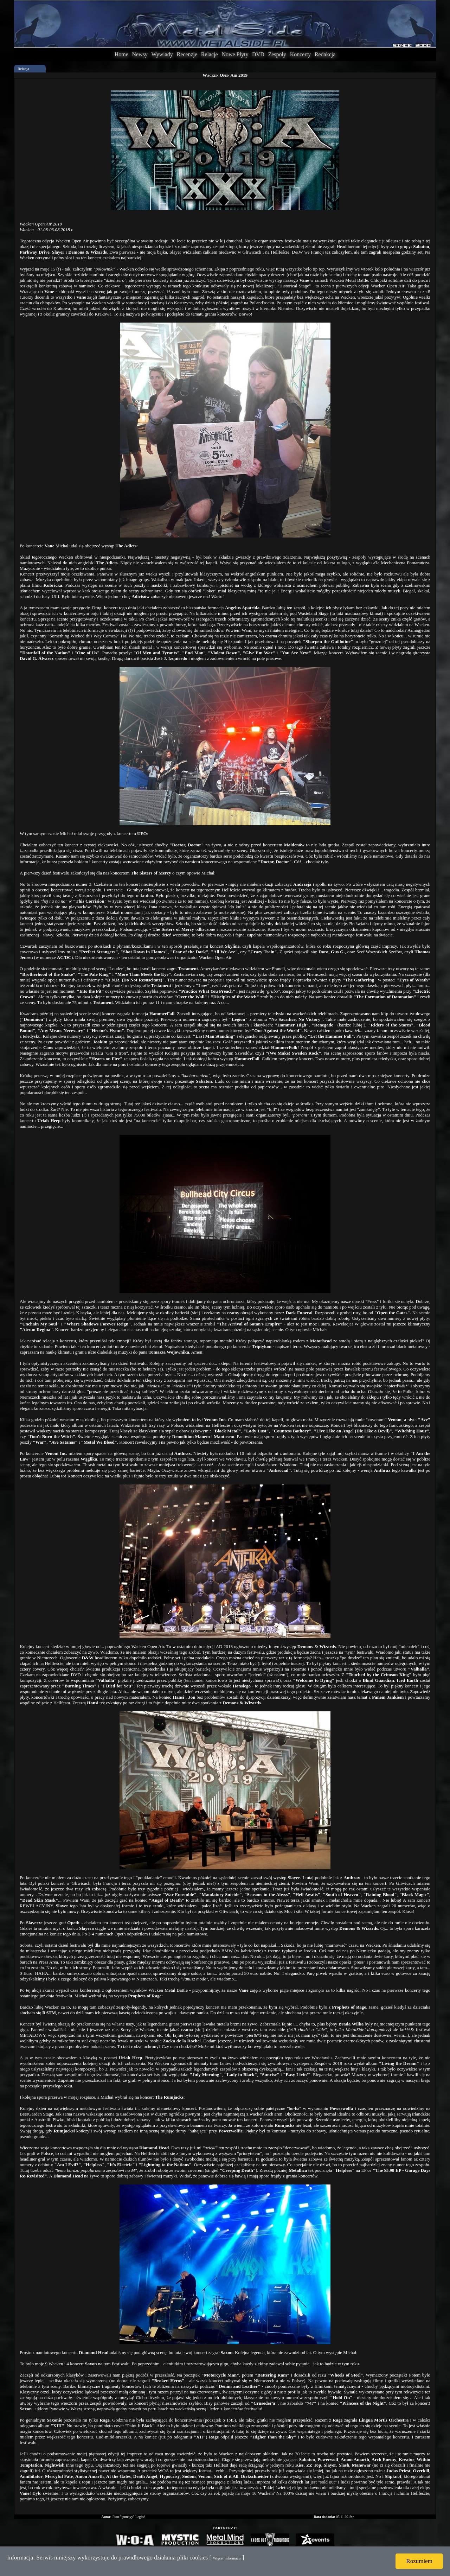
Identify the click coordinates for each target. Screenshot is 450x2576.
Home (121, 54)
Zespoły (277, 54)
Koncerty (300, 54)
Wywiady (162, 54)
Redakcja (325, 54)
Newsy (139, 54)
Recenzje (186, 54)
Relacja (23, 68)
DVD (258, 54)
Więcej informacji (226, 2558)
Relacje (209, 54)
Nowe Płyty (234, 54)
